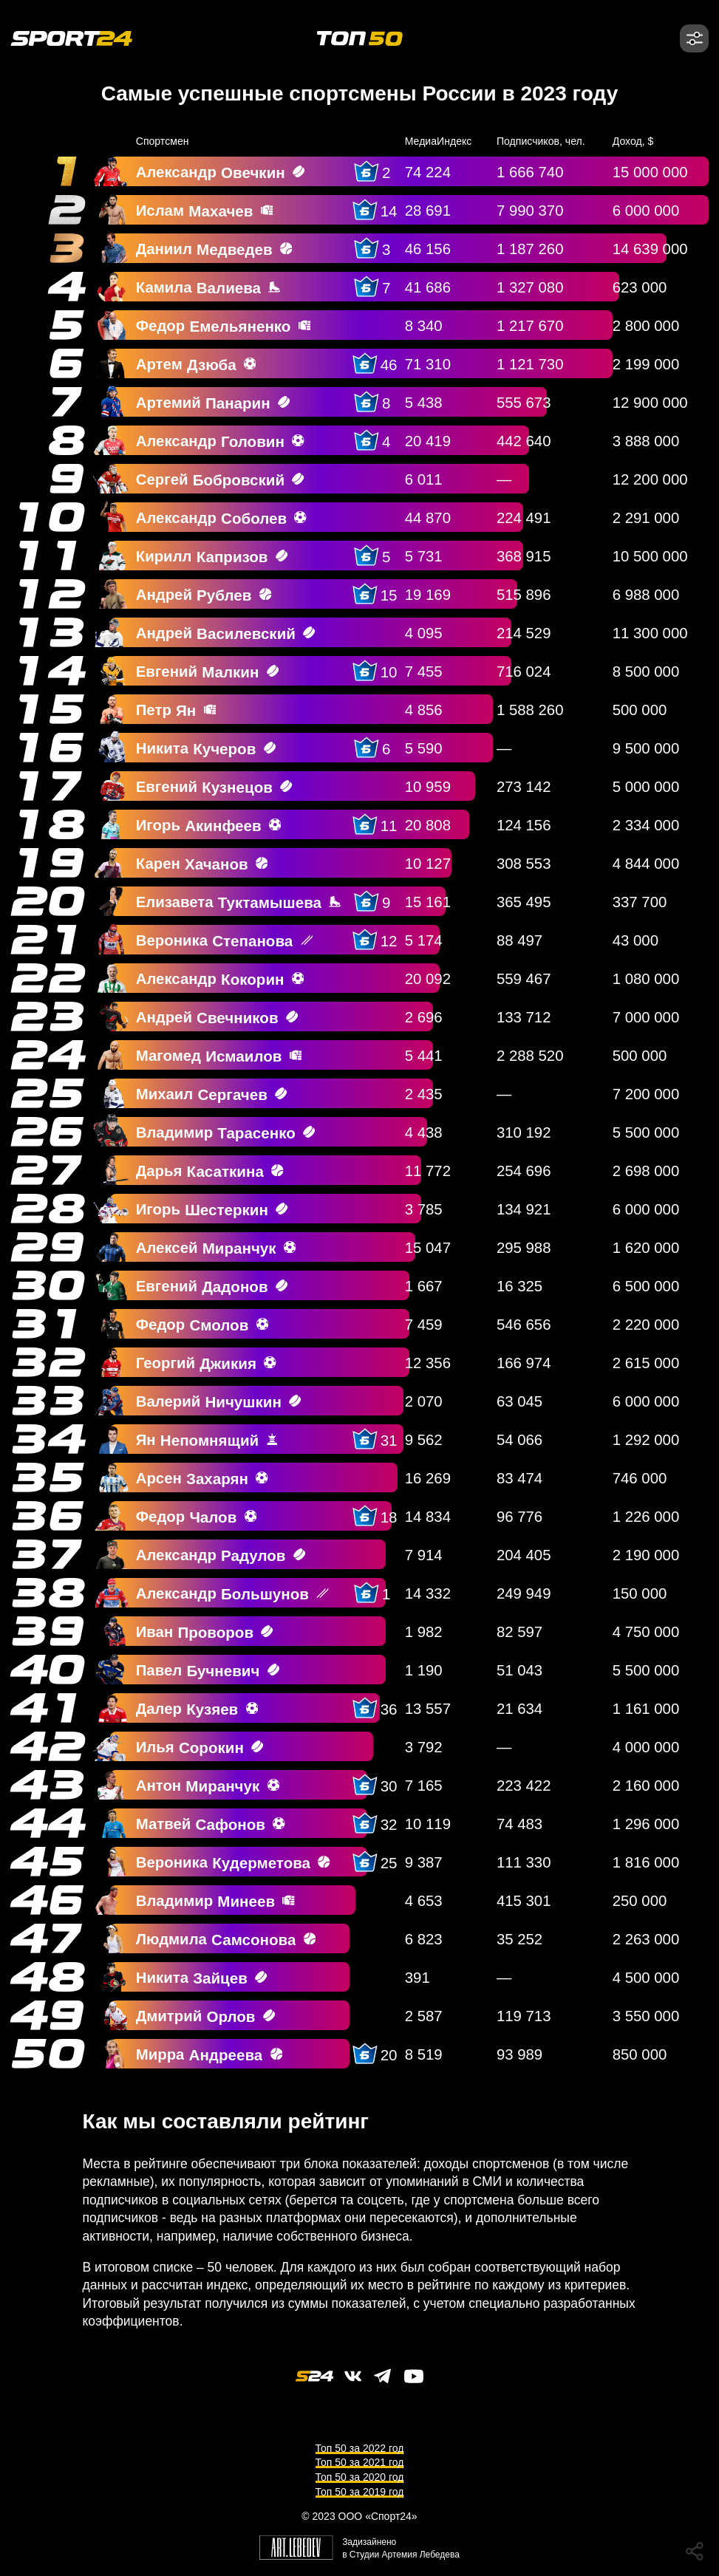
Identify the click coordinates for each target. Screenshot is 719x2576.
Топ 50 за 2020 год (360, 2477)
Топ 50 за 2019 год (360, 2492)
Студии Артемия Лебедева (405, 2554)
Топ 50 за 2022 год (360, 2448)
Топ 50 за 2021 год (360, 2462)
